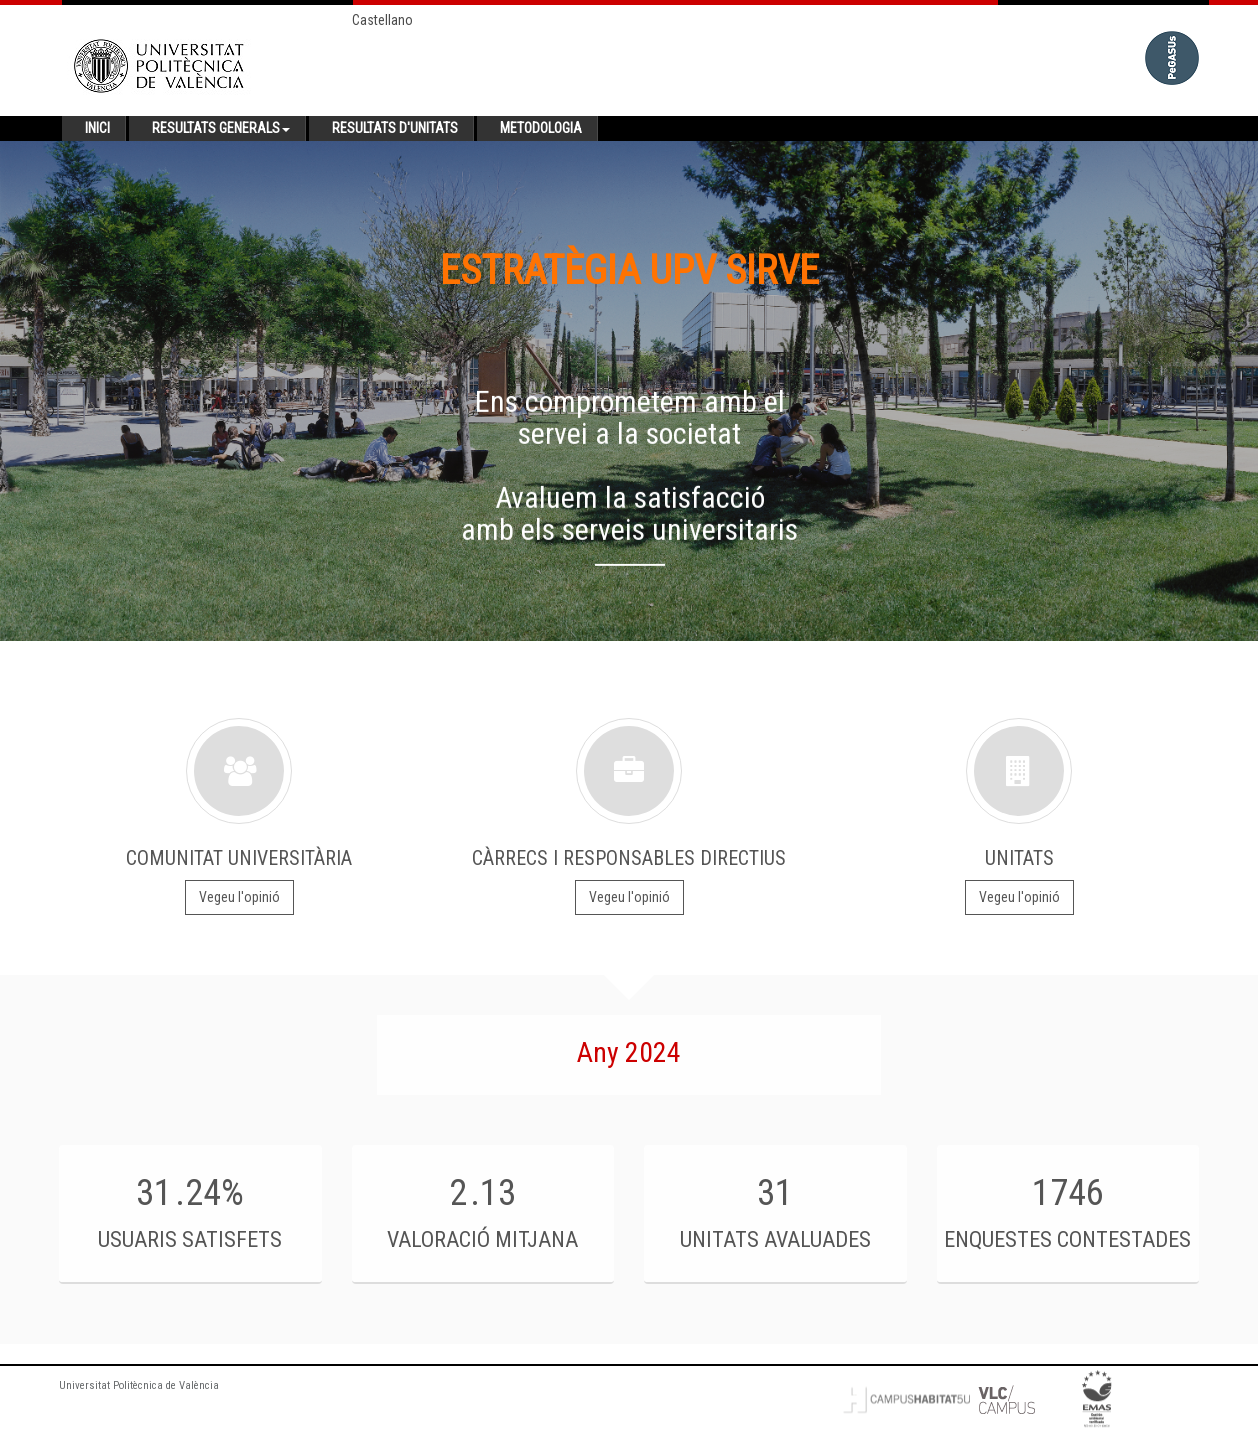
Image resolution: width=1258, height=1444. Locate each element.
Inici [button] (97, 128)
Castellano (382, 20)
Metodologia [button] (541, 128)
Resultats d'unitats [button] (395, 128)
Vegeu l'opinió (239, 897)
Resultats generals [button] (221, 128)
